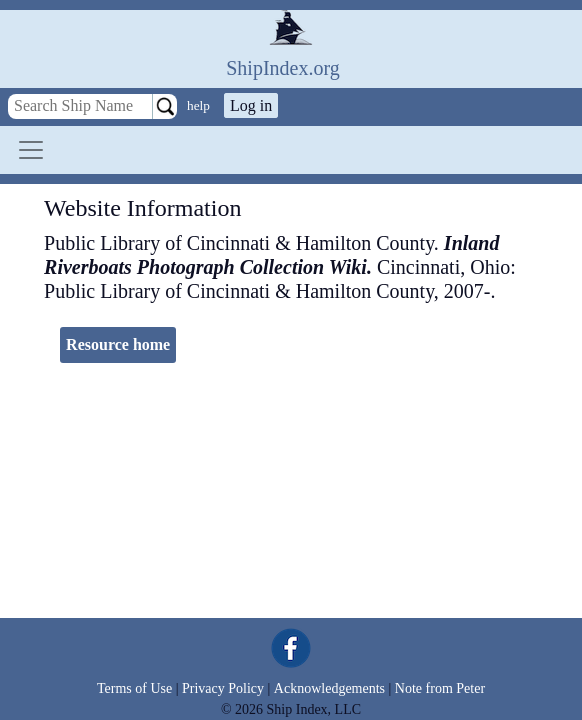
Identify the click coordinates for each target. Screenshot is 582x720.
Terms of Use (134, 688)
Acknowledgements (329, 688)
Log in (251, 105)
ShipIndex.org (283, 68)
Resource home (118, 344)
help (198, 105)
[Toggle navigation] (31, 150)
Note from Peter (440, 688)
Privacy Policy (223, 688)
